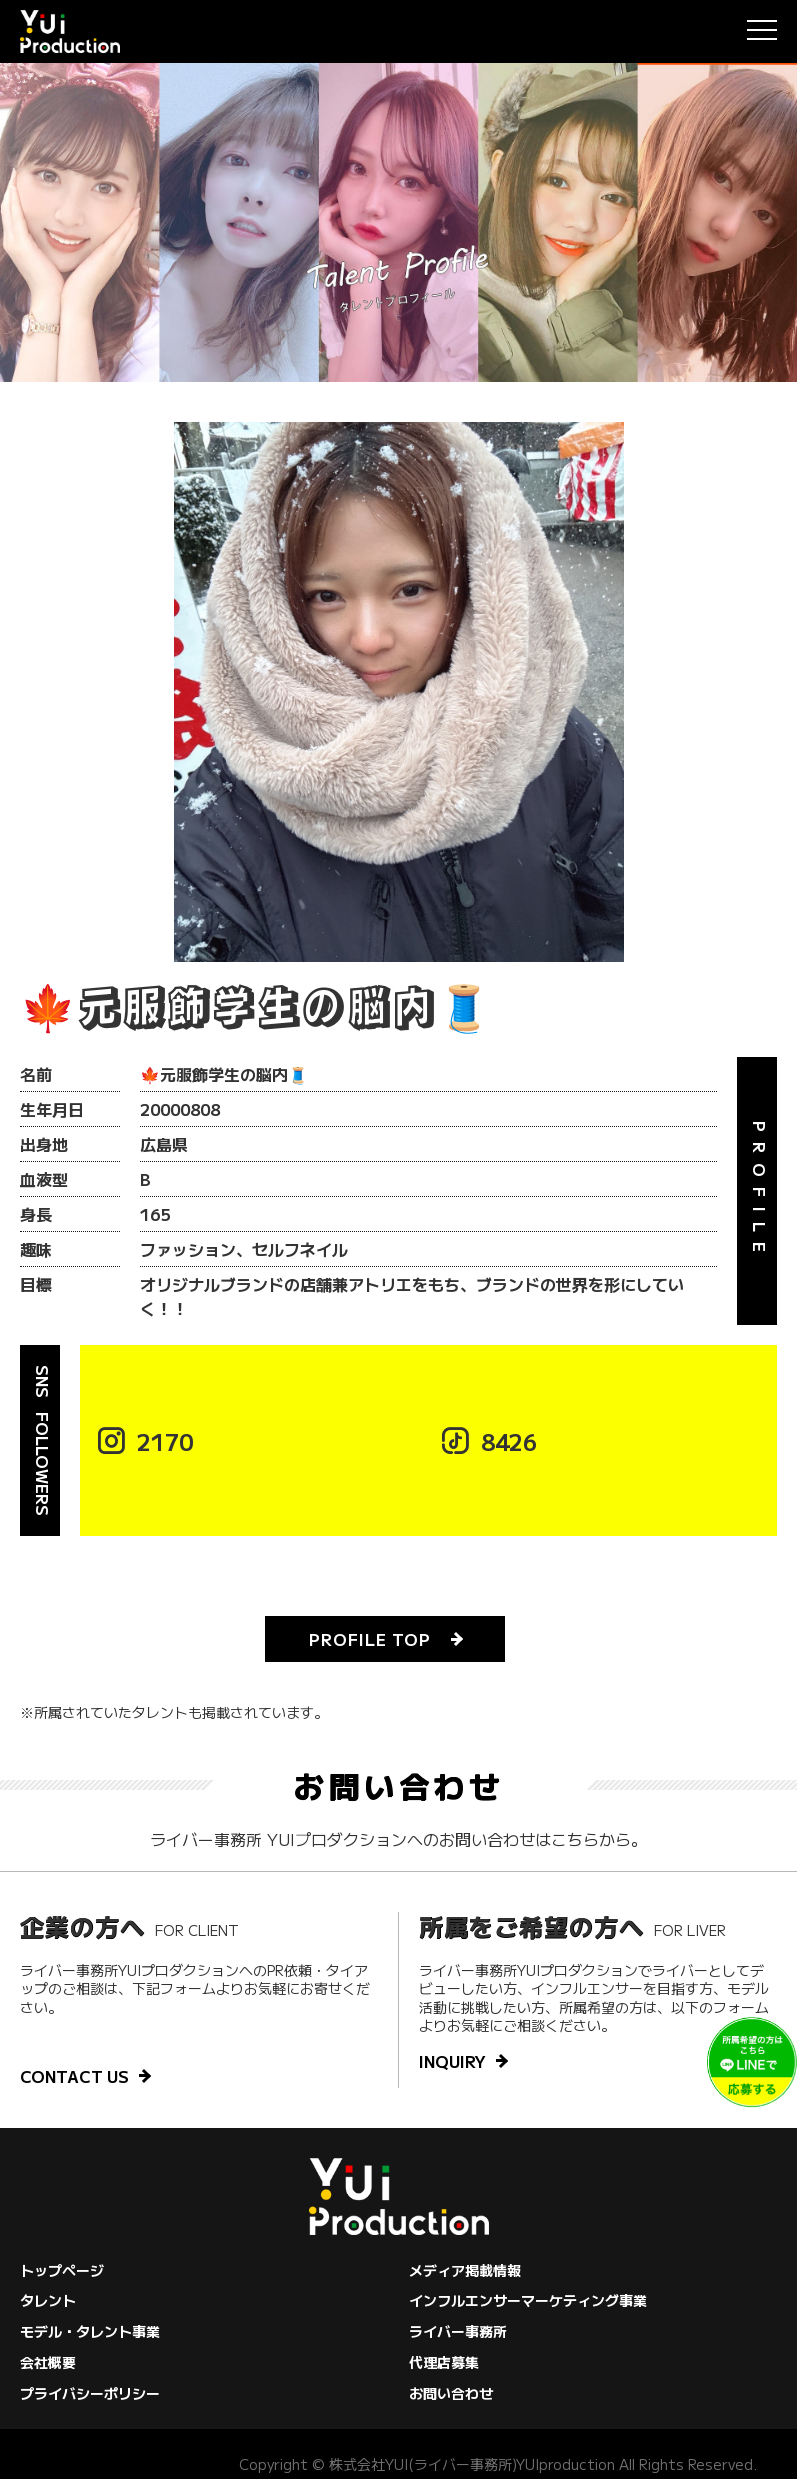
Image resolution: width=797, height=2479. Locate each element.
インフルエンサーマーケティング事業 (528, 2300)
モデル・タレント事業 (90, 2331)
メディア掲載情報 (465, 2270)
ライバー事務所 (458, 2331)
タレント (48, 2300)
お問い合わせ (451, 2393)
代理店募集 (444, 2362)
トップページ (62, 2270)
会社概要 (48, 2362)
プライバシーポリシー (90, 2393)
